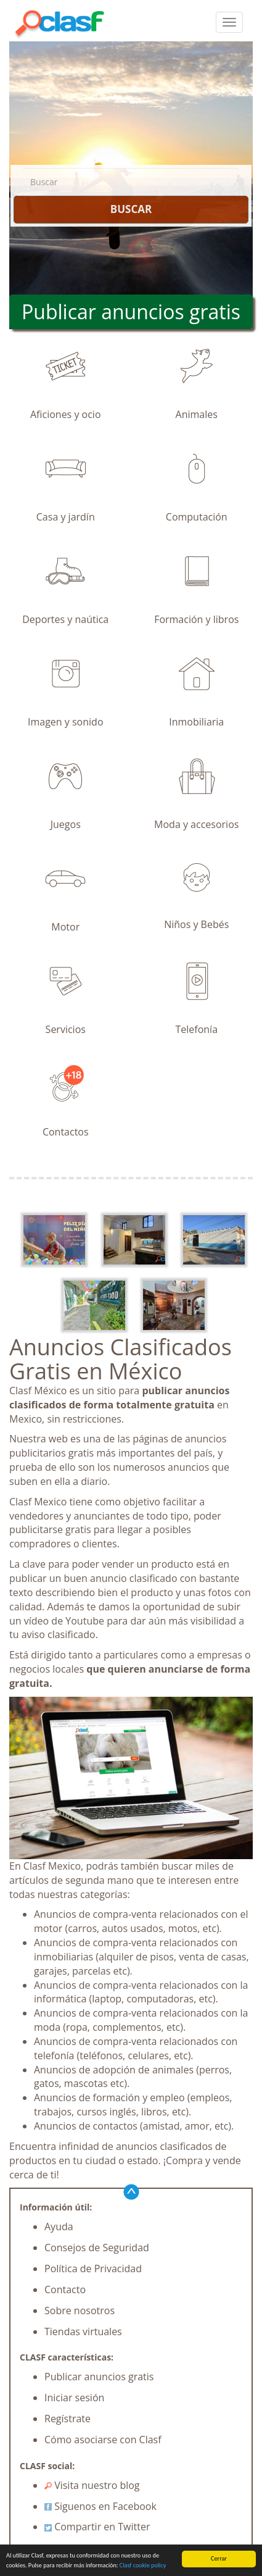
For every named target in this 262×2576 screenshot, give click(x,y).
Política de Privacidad (93, 2268)
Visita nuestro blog (92, 2485)
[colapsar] (229, 22)
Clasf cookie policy (143, 2566)
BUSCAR (131, 209)
